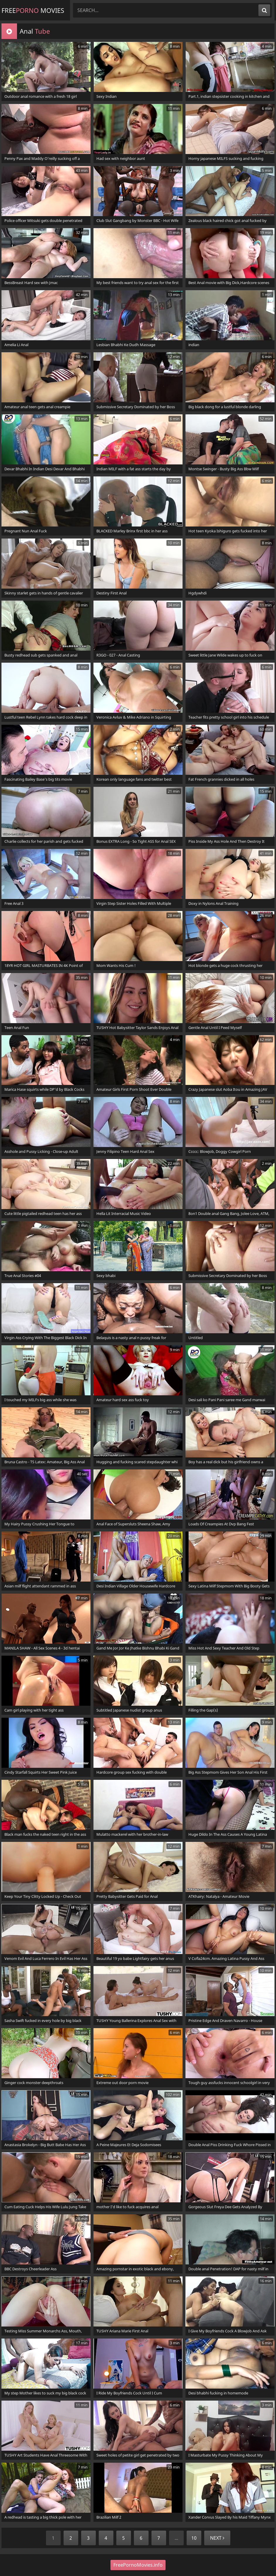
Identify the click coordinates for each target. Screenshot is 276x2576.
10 (194, 2538)
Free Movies (32, 10)
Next (217, 2538)
